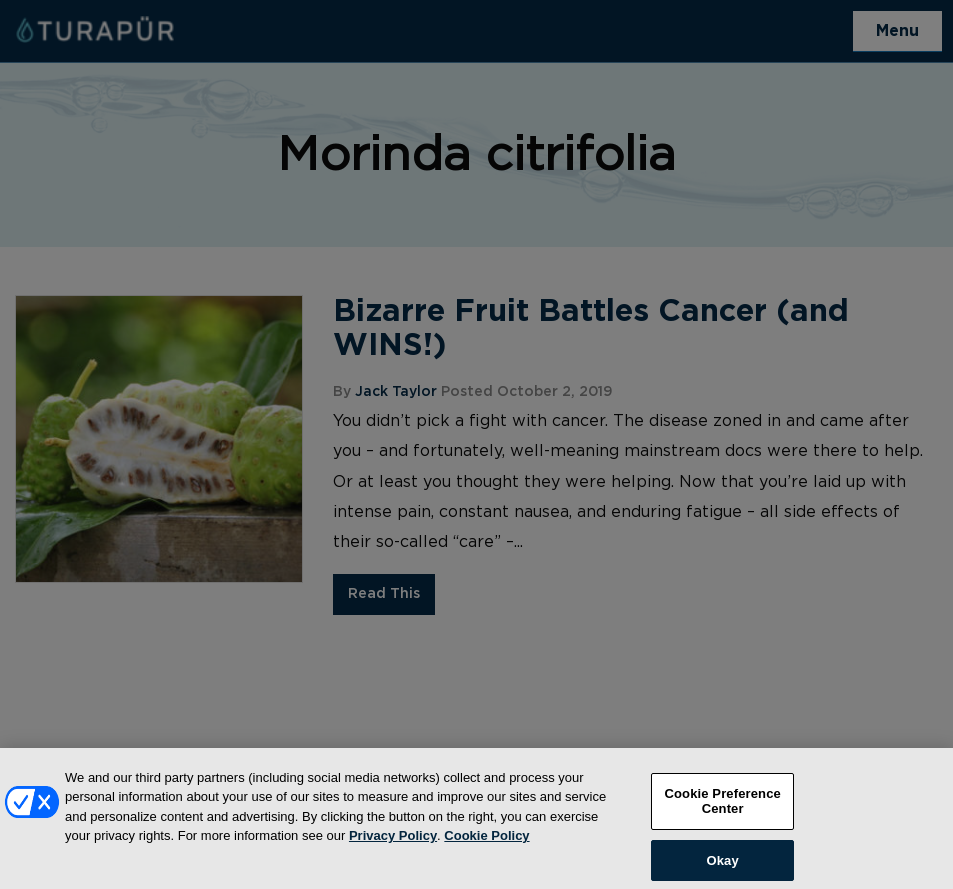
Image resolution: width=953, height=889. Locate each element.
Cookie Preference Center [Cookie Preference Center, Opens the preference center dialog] (723, 808)
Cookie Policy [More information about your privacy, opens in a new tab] (486, 842)
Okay (723, 867)
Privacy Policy (393, 842)
